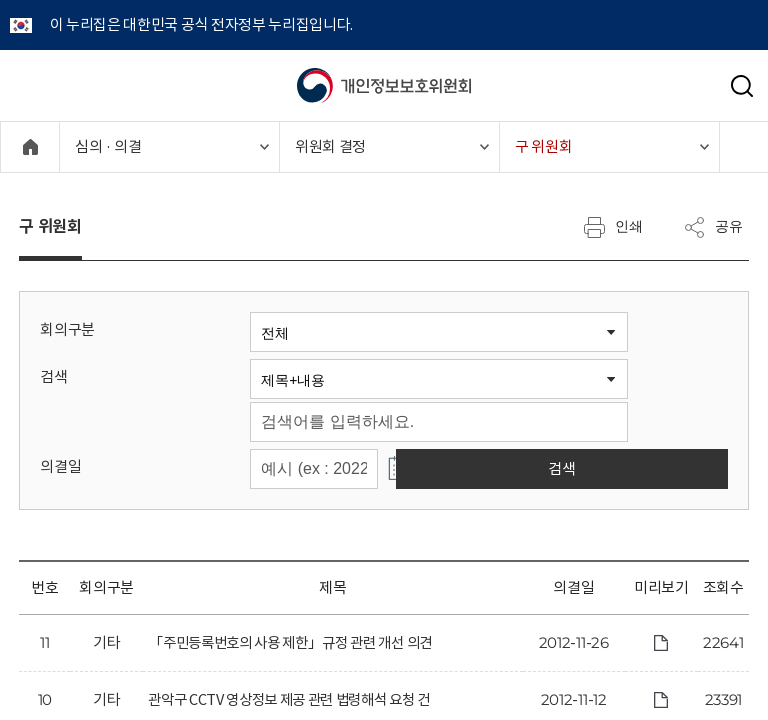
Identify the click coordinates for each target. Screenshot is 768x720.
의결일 (60, 466)
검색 (53, 376)
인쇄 (613, 227)
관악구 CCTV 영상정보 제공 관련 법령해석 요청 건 (298, 700)
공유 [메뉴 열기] (713, 227)
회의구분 (67, 329)
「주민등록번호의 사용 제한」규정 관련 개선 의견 (299, 643)
